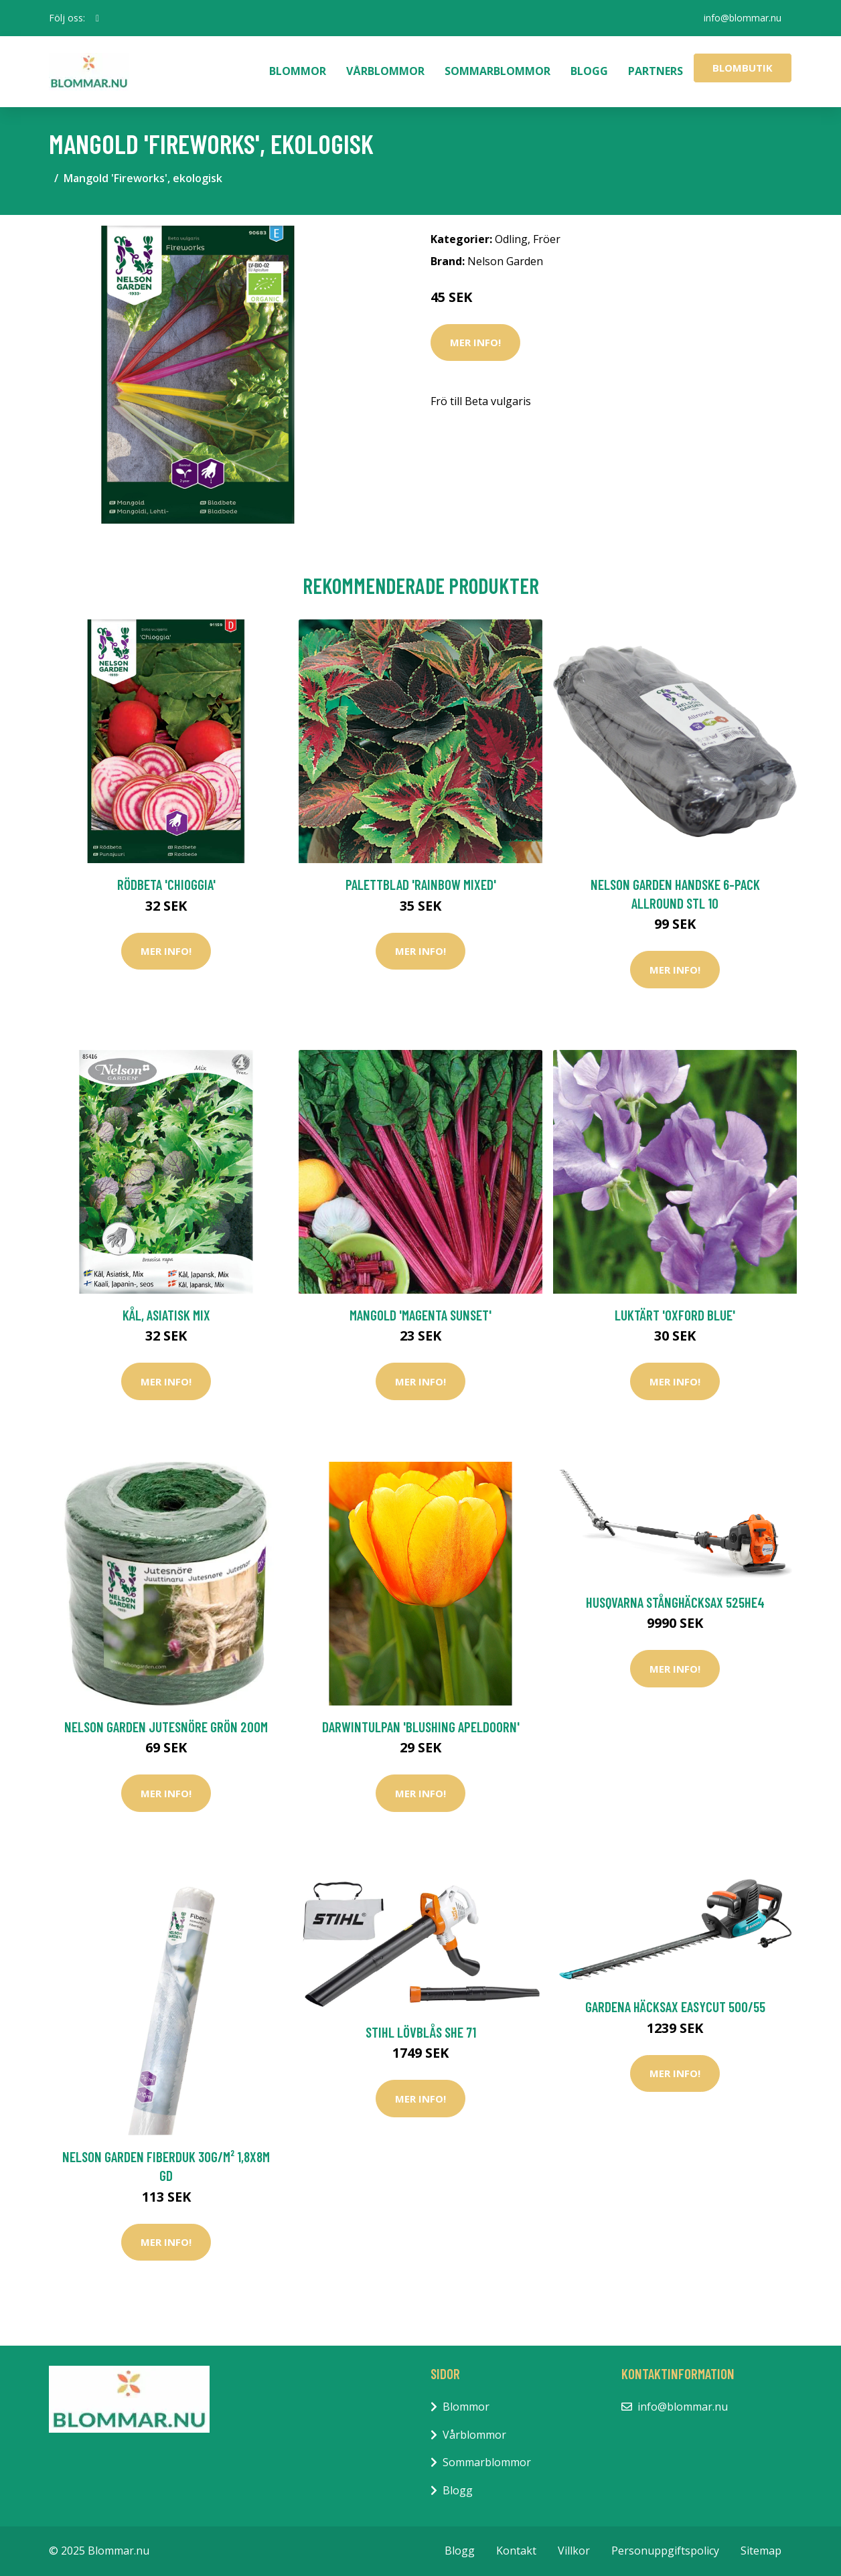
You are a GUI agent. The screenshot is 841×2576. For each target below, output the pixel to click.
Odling (511, 239)
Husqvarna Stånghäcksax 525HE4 (675, 1602)
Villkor (574, 2550)
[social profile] (97, 18)
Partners (655, 71)
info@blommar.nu (742, 17)
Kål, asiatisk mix (166, 1314)
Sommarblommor (497, 71)
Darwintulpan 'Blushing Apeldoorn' (421, 1726)
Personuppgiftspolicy (665, 2550)
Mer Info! (475, 342)
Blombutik (742, 67)
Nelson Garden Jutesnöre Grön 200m (166, 1726)
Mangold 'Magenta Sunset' (420, 1314)
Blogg (589, 71)
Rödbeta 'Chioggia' (166, 884)
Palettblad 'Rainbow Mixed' (421, 884)
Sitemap (761, 2550)
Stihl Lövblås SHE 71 (421, 2032)
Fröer (546, 239)
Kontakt (516, 2550)
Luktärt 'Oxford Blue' (675, 1314)
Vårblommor (385, 71)
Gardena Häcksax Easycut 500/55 (675, 2006)
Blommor (297, 71)
